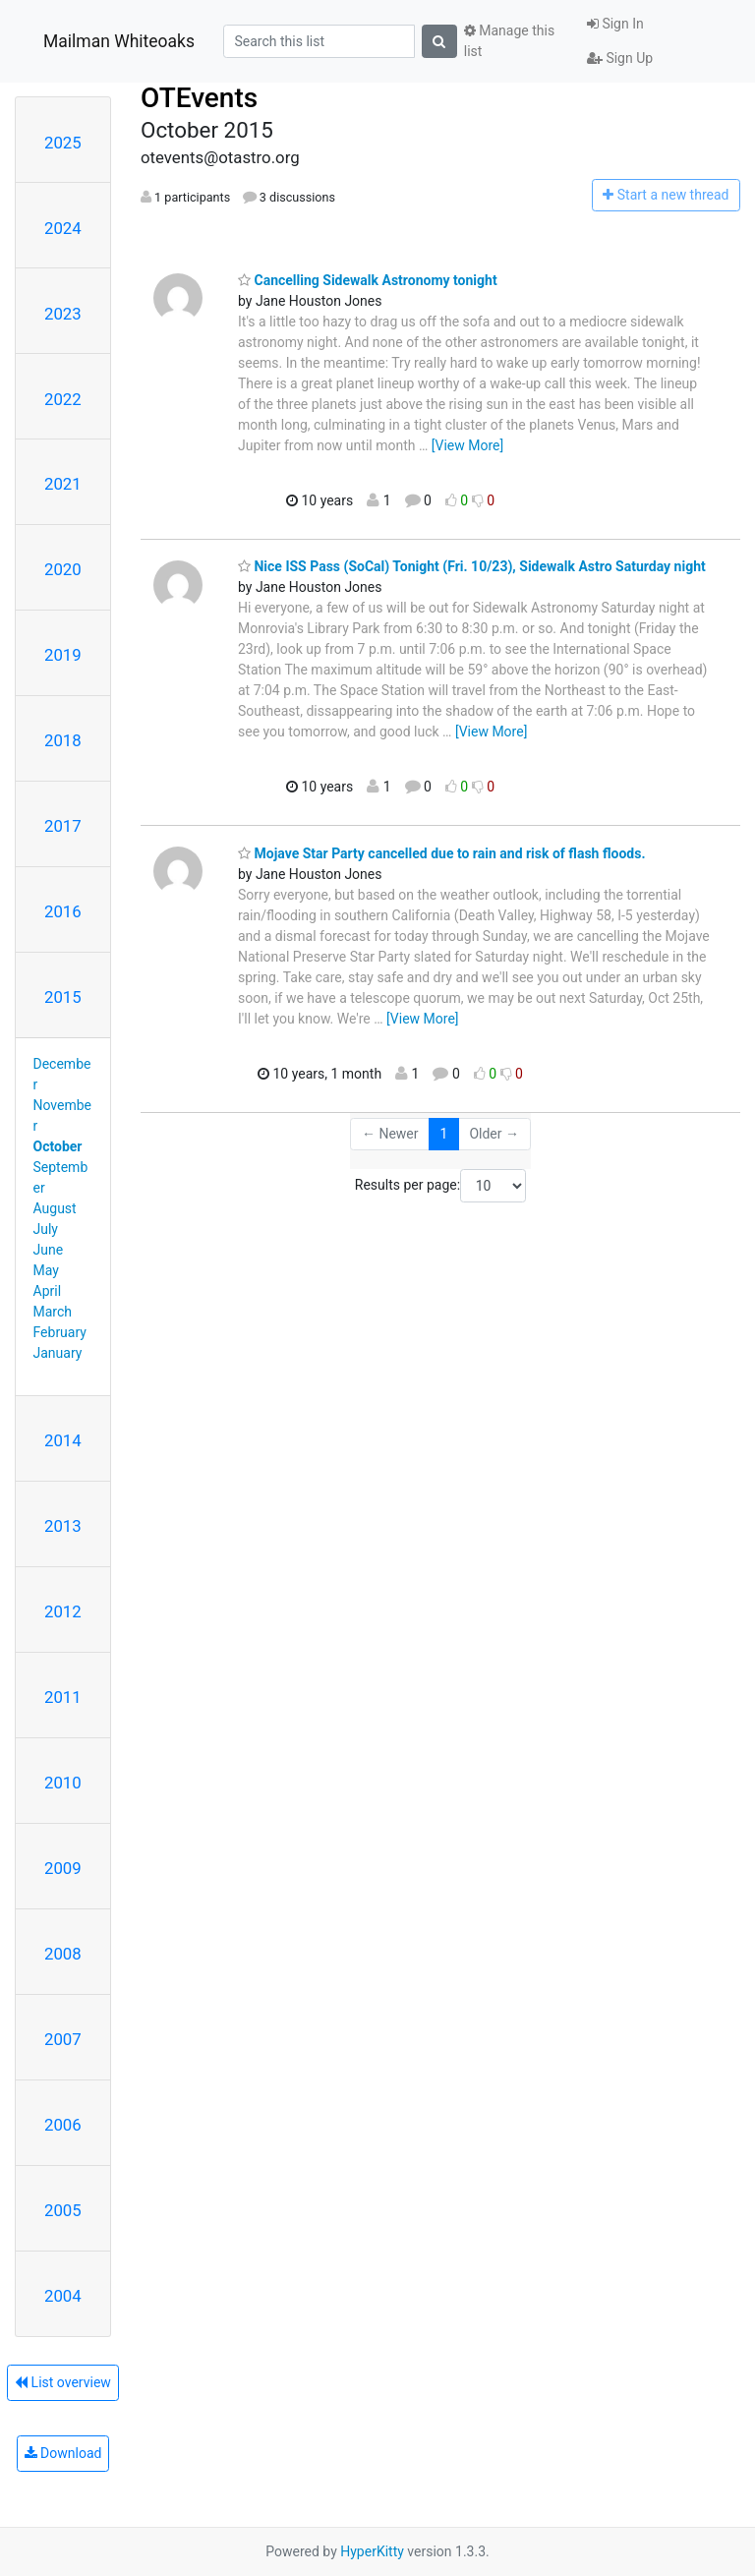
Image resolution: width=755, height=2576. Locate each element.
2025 (63, 142)
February (60, 1332)
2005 (63, 2210)
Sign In (615, 23)
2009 (63, 1868)
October (58, 1146)
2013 (63, 1526)
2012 (63, 1611)
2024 (63, 228)
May (46, 1270)
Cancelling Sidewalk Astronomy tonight (367, 280)
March (53, 1311)
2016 (63, 911)
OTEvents (199, 98)
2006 (63, 2125)
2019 (63, 655)
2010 (63, 1782)
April (47, 1291)
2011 (63, 1697)
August (55, 1208)
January (58, 1353)
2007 (63, 2039)
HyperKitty (372, 2551)
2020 (63, 569)
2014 (63, 1440)
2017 (63, 826)
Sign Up (620, 58)
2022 (63, 399)
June (48, 1250)
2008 (63, 1953)
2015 (63, 997)
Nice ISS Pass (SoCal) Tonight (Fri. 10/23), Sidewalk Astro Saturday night (472, 566)
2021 (63, 484)
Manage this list (509, 41)
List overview (63, 2382)
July (45, 1229)
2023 (63, 313)
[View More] (467, 445)
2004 (63, 2296)
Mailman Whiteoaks (119, 41)
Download (63, 2453)
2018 (63, 740)
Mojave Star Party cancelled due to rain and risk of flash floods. (441, 853)
